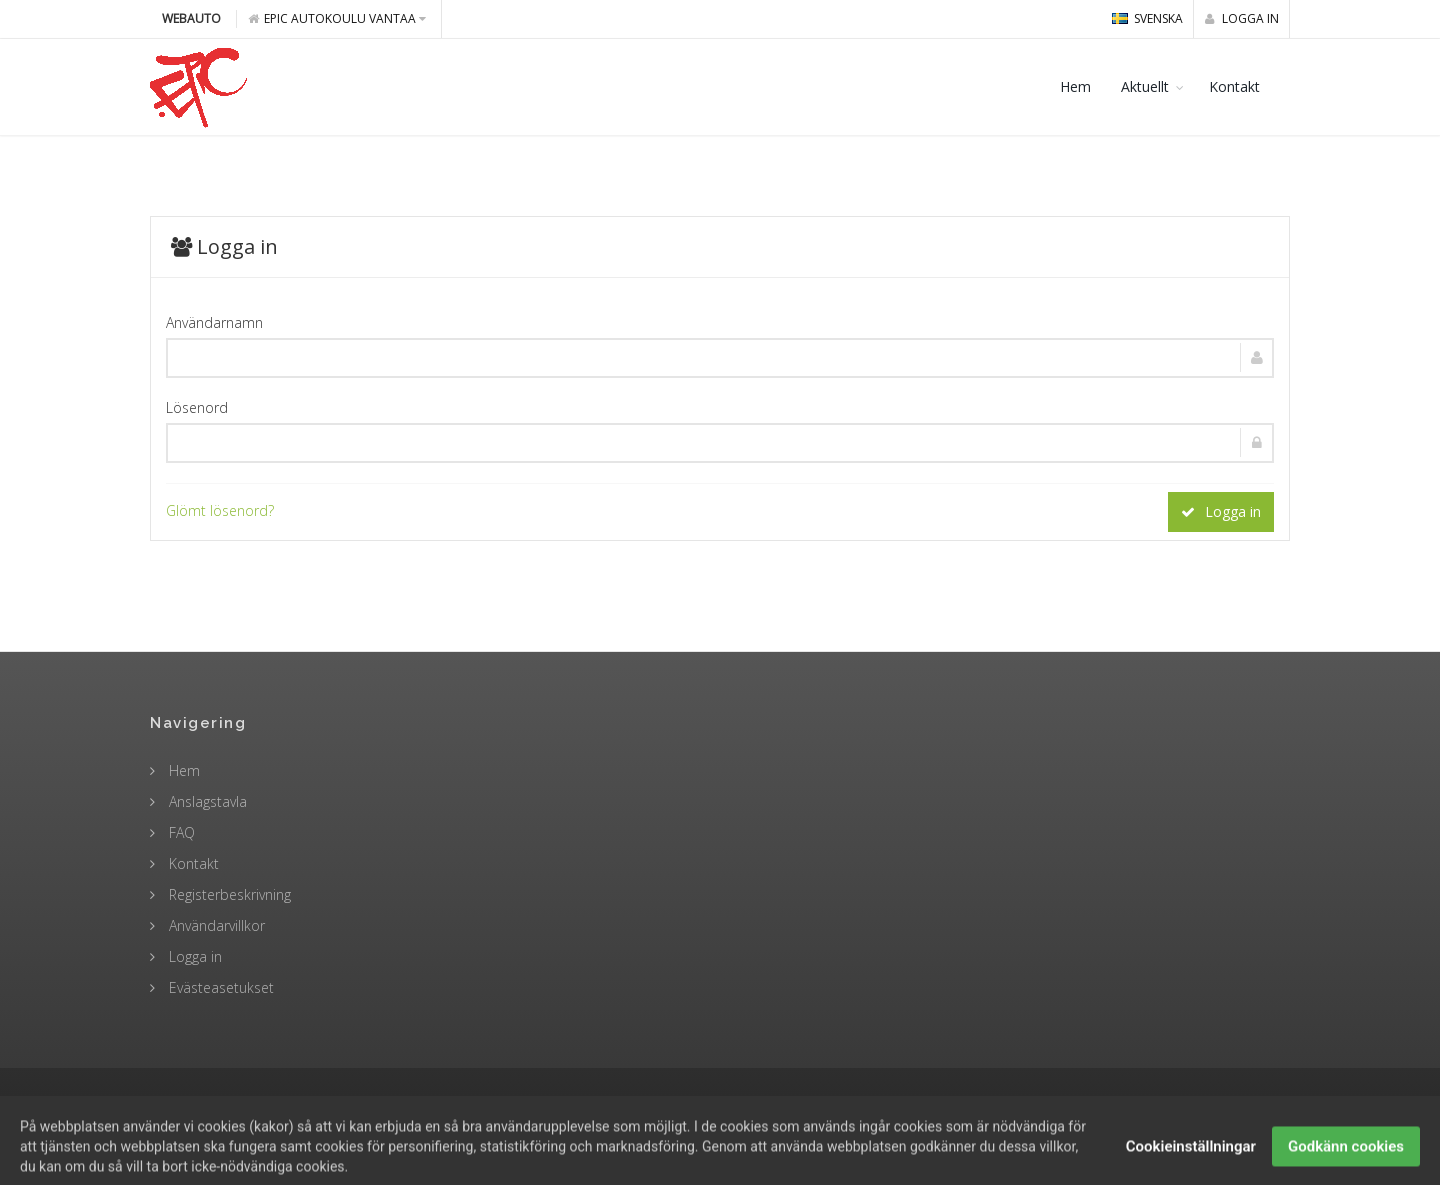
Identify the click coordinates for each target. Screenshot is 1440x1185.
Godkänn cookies (1346, 1162)
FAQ (180, 832)
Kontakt (1234, 86)
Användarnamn (214, 322)
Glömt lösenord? (220, 510)
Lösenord (197, 407)
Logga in (1242, 18)
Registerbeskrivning (228, 894)
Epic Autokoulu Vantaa (337, 18)
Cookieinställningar (1191, 1162)
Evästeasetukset (219, 987)
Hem (1075, 86)
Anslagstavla (206, 801)
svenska (1147, 18)
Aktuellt (1145, 86)
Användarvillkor (215, 925)
